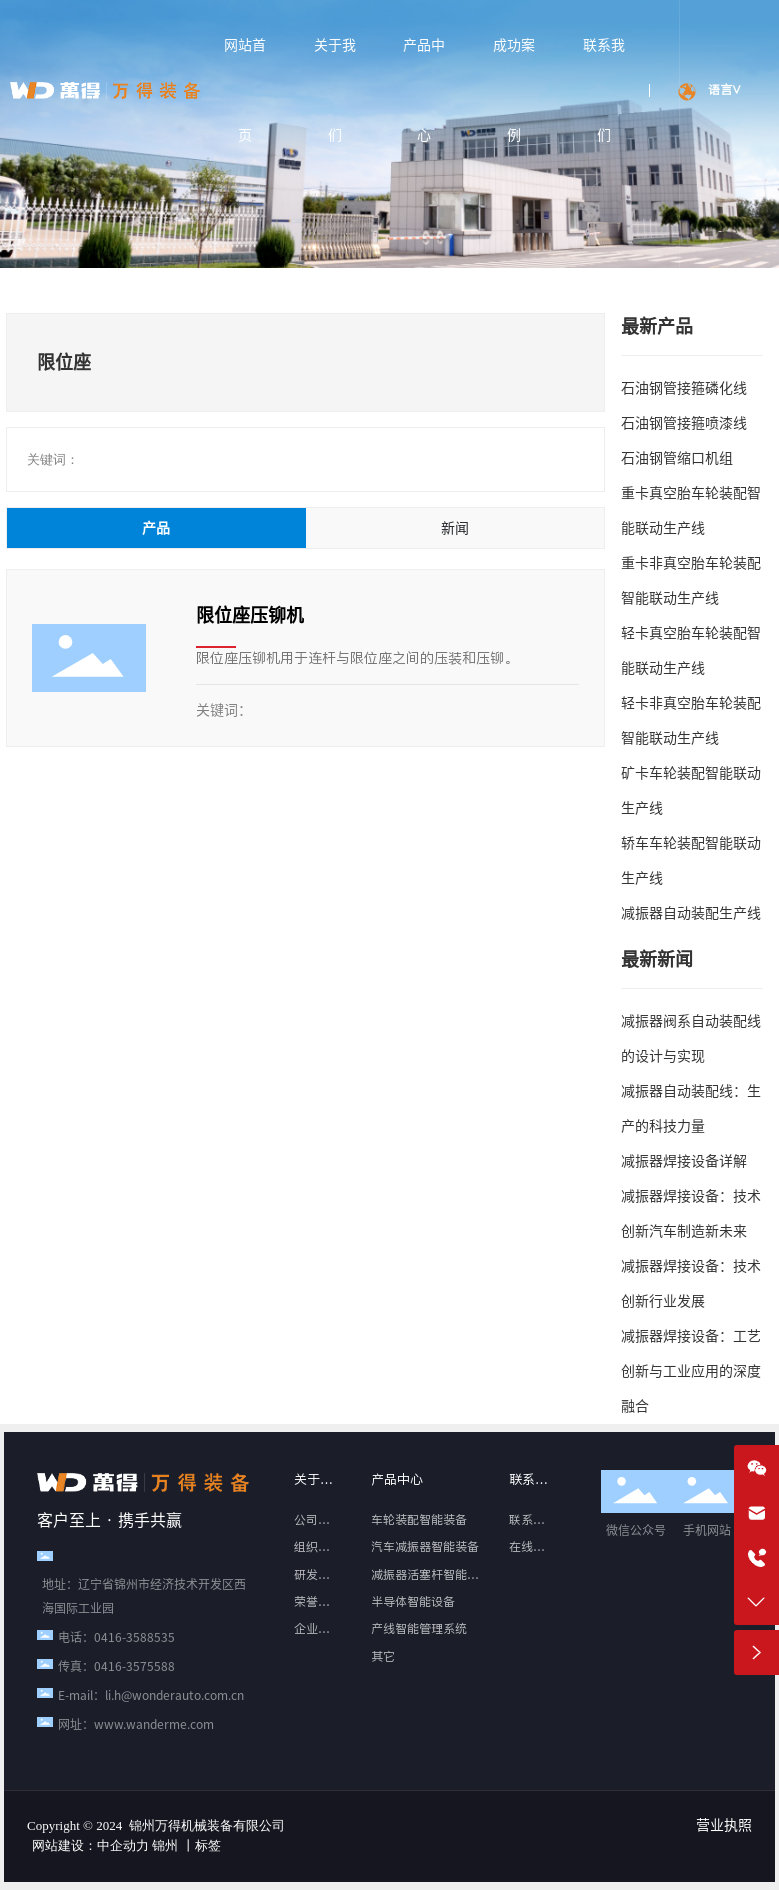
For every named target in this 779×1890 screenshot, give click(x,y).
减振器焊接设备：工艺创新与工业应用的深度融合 (691, 1371)
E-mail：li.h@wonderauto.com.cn (151, 1695)
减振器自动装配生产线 (691, 913)
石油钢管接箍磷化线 (684, 388)
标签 (208, 1845)
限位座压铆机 (250, 615)
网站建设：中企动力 (90, 1845)
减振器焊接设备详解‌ (684, 1161)
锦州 (165, 1845)
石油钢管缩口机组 (677, 458)
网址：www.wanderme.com (136, 1724)
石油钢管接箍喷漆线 (684, 423)
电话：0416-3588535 (116, 1637)
